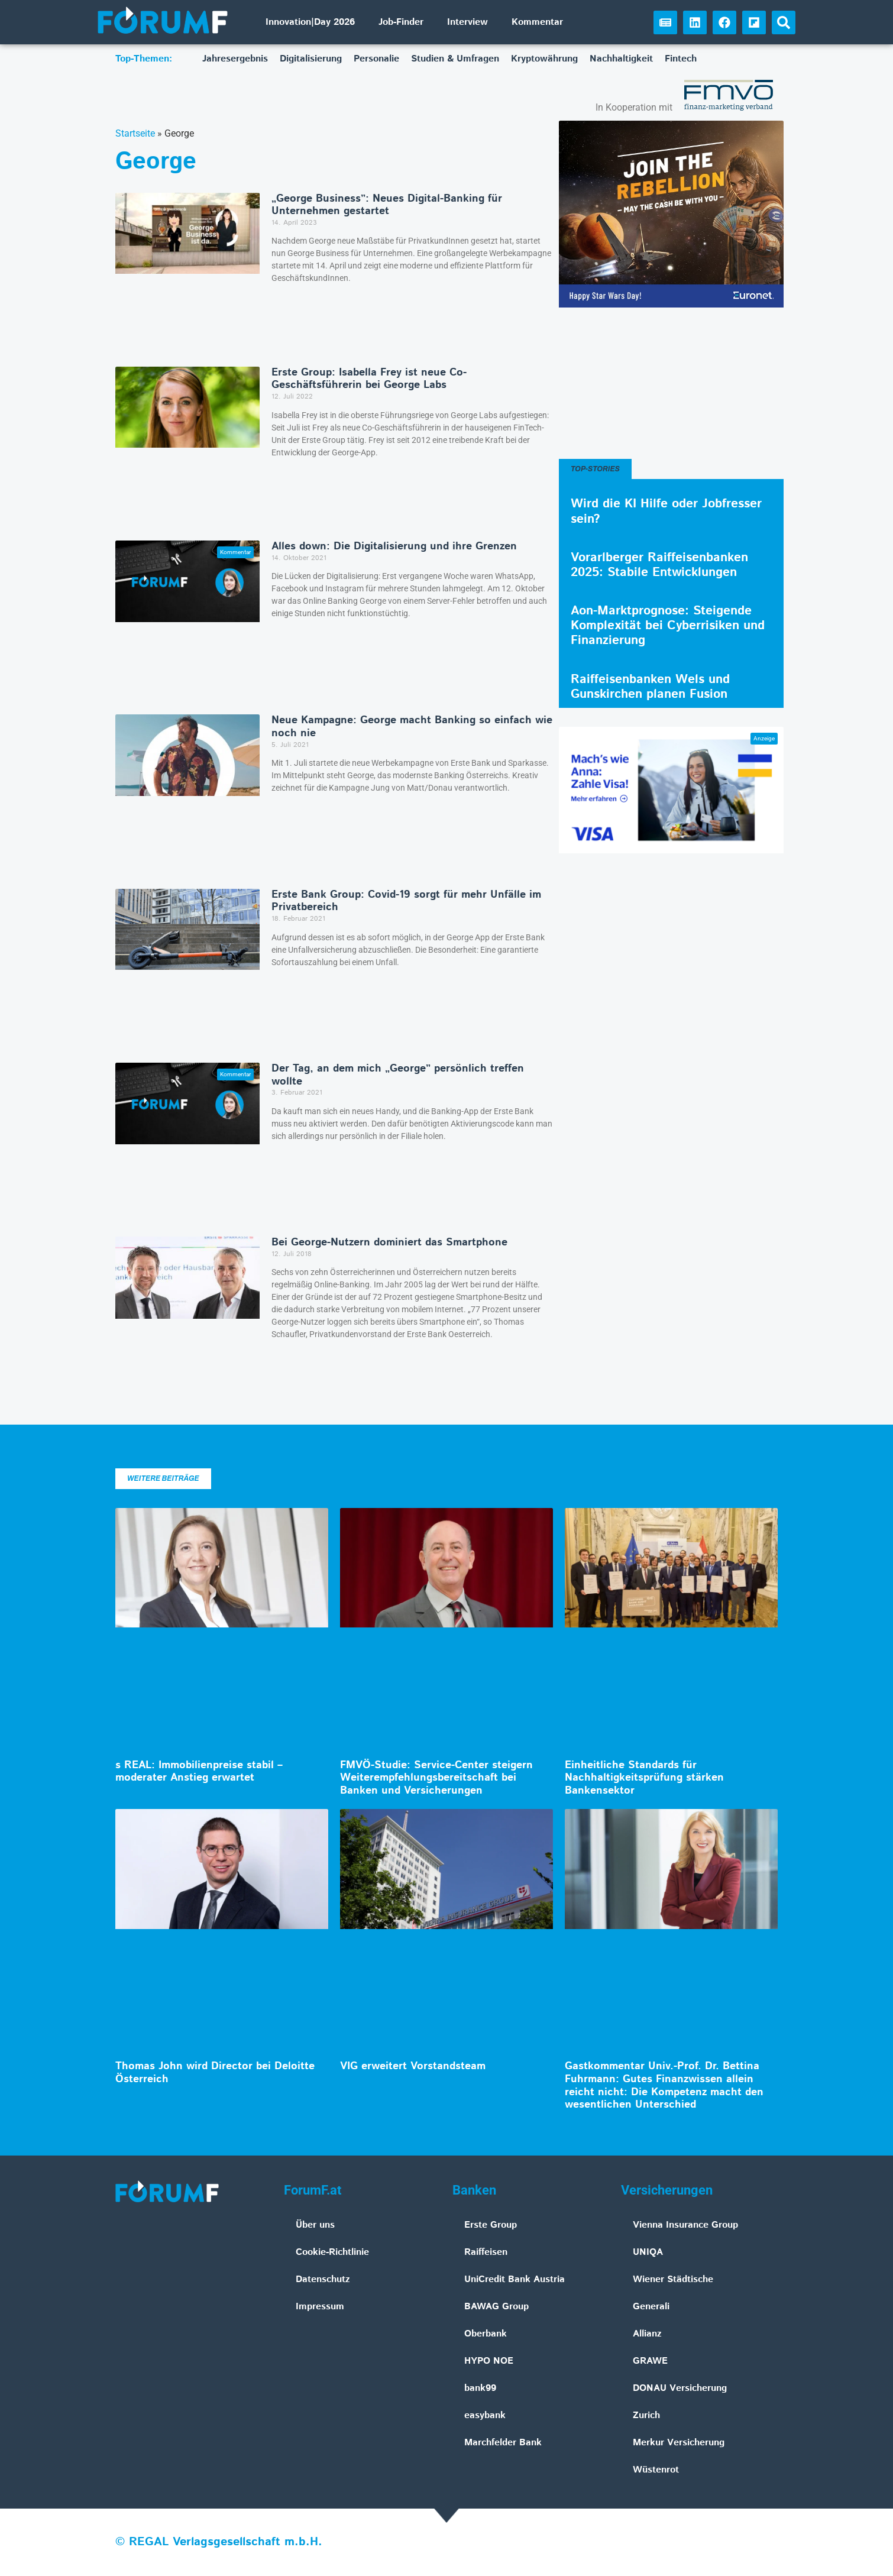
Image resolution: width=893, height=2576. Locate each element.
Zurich (646, 2415)
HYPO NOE (488, 2361)
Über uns (315, 2225)
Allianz (647, 2334)
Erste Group (490, 2225)
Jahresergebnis (235, 59)
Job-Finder (400, 22)
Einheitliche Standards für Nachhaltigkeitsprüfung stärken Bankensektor (644, 1778)
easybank (485, 2415)
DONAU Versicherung (680, 2388)
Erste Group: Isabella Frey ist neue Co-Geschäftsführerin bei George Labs (369, 379)
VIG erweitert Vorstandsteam (413, 2066)
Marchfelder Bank (503, 2442)
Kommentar (537, 22)
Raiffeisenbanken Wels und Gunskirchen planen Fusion (650, 687)
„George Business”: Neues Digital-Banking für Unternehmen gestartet (386, 205)
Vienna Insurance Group (685, 2225)
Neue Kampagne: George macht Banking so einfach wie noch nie (411, 727)
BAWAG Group (496, 2306)
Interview (467, 22)
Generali (651, 2306)
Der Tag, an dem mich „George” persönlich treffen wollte (397, 1075)
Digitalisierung (311, 59)
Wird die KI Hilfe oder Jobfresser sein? (666, 511)
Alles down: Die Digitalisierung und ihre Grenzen (394, 546)
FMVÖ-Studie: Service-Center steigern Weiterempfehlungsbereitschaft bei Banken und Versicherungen (436, 1778)
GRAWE (650, 2361)
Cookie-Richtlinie (332, 2252)
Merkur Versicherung (678, 2442)
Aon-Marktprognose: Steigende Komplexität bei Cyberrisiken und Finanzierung (668, 625)
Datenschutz (323, 2279)
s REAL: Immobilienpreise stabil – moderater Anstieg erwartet (199, 1772)
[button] (783, 22)
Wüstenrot (656, 2470)
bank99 (480, 2388)
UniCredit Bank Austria (514, 2279)
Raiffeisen (485, 2252)
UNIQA (648, 2252)
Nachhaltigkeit (621, 59)
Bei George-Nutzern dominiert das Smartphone (389, 1242)
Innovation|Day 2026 (310, 22)
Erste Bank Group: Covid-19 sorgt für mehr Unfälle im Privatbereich (406, 901)
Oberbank (485, 2334)
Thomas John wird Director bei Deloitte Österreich (215, 2073)
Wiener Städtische (673, 2279)
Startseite (135, 133)
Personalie (376, 59)
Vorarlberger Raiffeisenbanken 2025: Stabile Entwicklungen (659, 565)
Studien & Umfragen (455, 59)
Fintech (681, 59)
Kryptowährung (544, 59)
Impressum (320, 2306)
